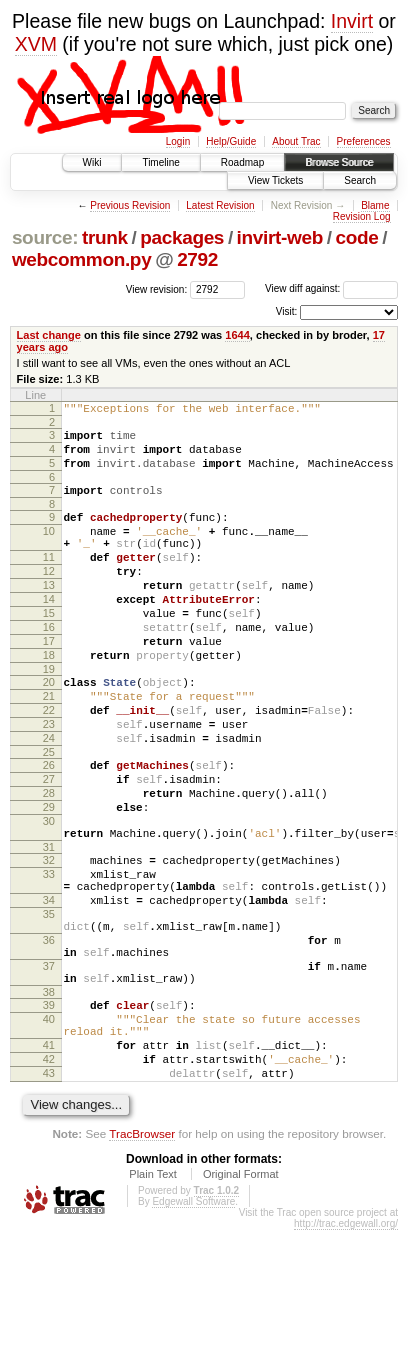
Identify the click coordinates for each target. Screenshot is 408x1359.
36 (49, 1039)
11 (49, 581)
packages (182, 237)
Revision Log (362, 216)
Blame (375, 205)
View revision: (157, 288)
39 (49, 1116)
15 (49, 649)
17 (49, 683)
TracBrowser (142, 1262)
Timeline (160, 162)
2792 (197, 259)
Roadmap (242, 162)
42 (49, 1182)
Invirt (352, 21)
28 (49, 862)
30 (49, 896)
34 (49, 990)
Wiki (92, 162)
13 (49, 615)
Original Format (241, 1303)
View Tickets (275, 180)
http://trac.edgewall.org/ (346, 1352)
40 (49, 1133)
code (356, 237)
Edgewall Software (193, 1330)
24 (49, 798)
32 (49, 941)
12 (49, 598)
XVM (36, 44)
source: (45, 237)
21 (49, 747)
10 (49, 549)
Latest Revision (220, 205)
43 (49, 1199)
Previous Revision (130, 205)
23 (49, 781)
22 (49, 764)
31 (49, 928)
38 (49, 1103)
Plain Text (153, 1303)
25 (49, 815)
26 (49, 828)
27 (49, 845)
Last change (49, 335)
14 (49, 632)
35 (49, 1007)
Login (178, 141)
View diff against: (331, 288)
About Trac (296, 141)
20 (49, 730)
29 (49, 879)
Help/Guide (231, 141)
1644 (237, 335)
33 (49, 958)
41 (49, 1165)
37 (49, 1071)
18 (49, 700)
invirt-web (280, 237)
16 (49, 666)
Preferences (364, 141)
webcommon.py (81, 259)
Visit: (287, 311)
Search (360, 180)
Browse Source (339, 162)
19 (49, 717)
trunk (105, 237)
